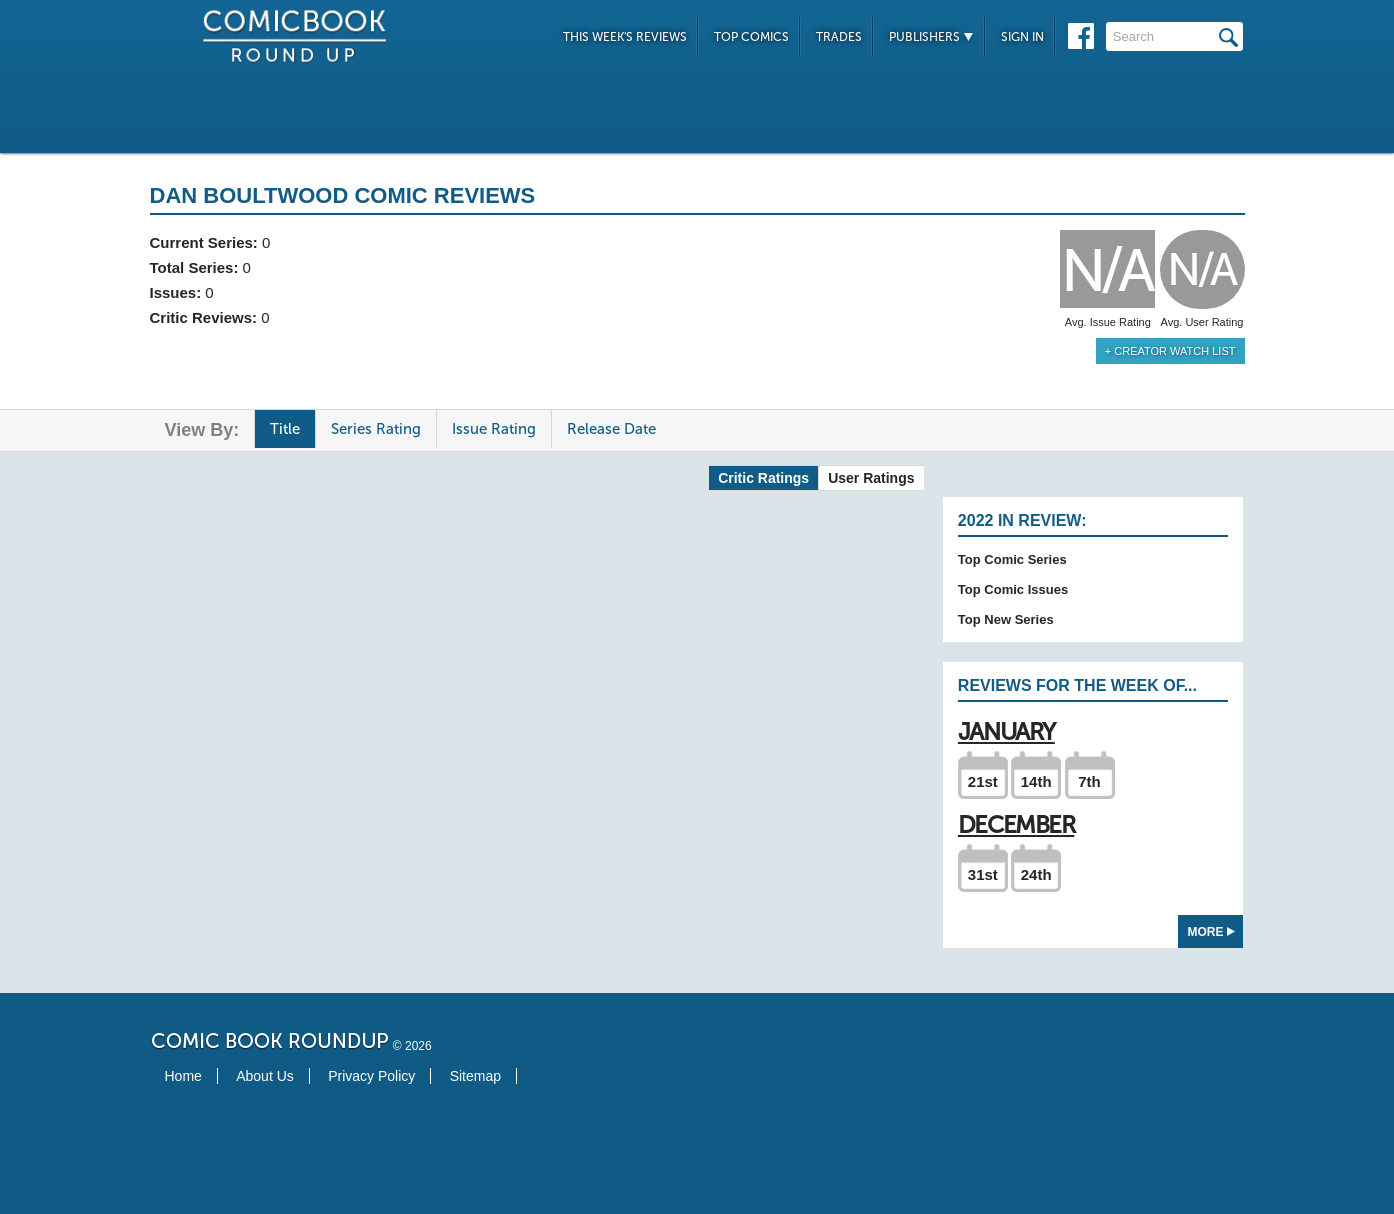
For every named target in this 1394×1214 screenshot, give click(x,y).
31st (983, 874)
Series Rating (376, 429)
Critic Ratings (763, 478)
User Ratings (871, 478)
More (1211, 932)
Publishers (931, 37)
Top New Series (1006, 619)
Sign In (1022, 37)
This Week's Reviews (625, 37)
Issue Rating (494, 429)
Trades (839, 37)
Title (285, 429)
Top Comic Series (1012, 559)
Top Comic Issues (1013, 589)
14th (1036, 781)
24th (1036, 874)
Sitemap (475, 1076)
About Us (265, 1076)
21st (983, 781)
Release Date (611, 429)
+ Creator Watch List (1170, 351)
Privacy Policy (371, 1076)
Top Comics (751, 37)
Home (183, 1076)
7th (1089, 781)
